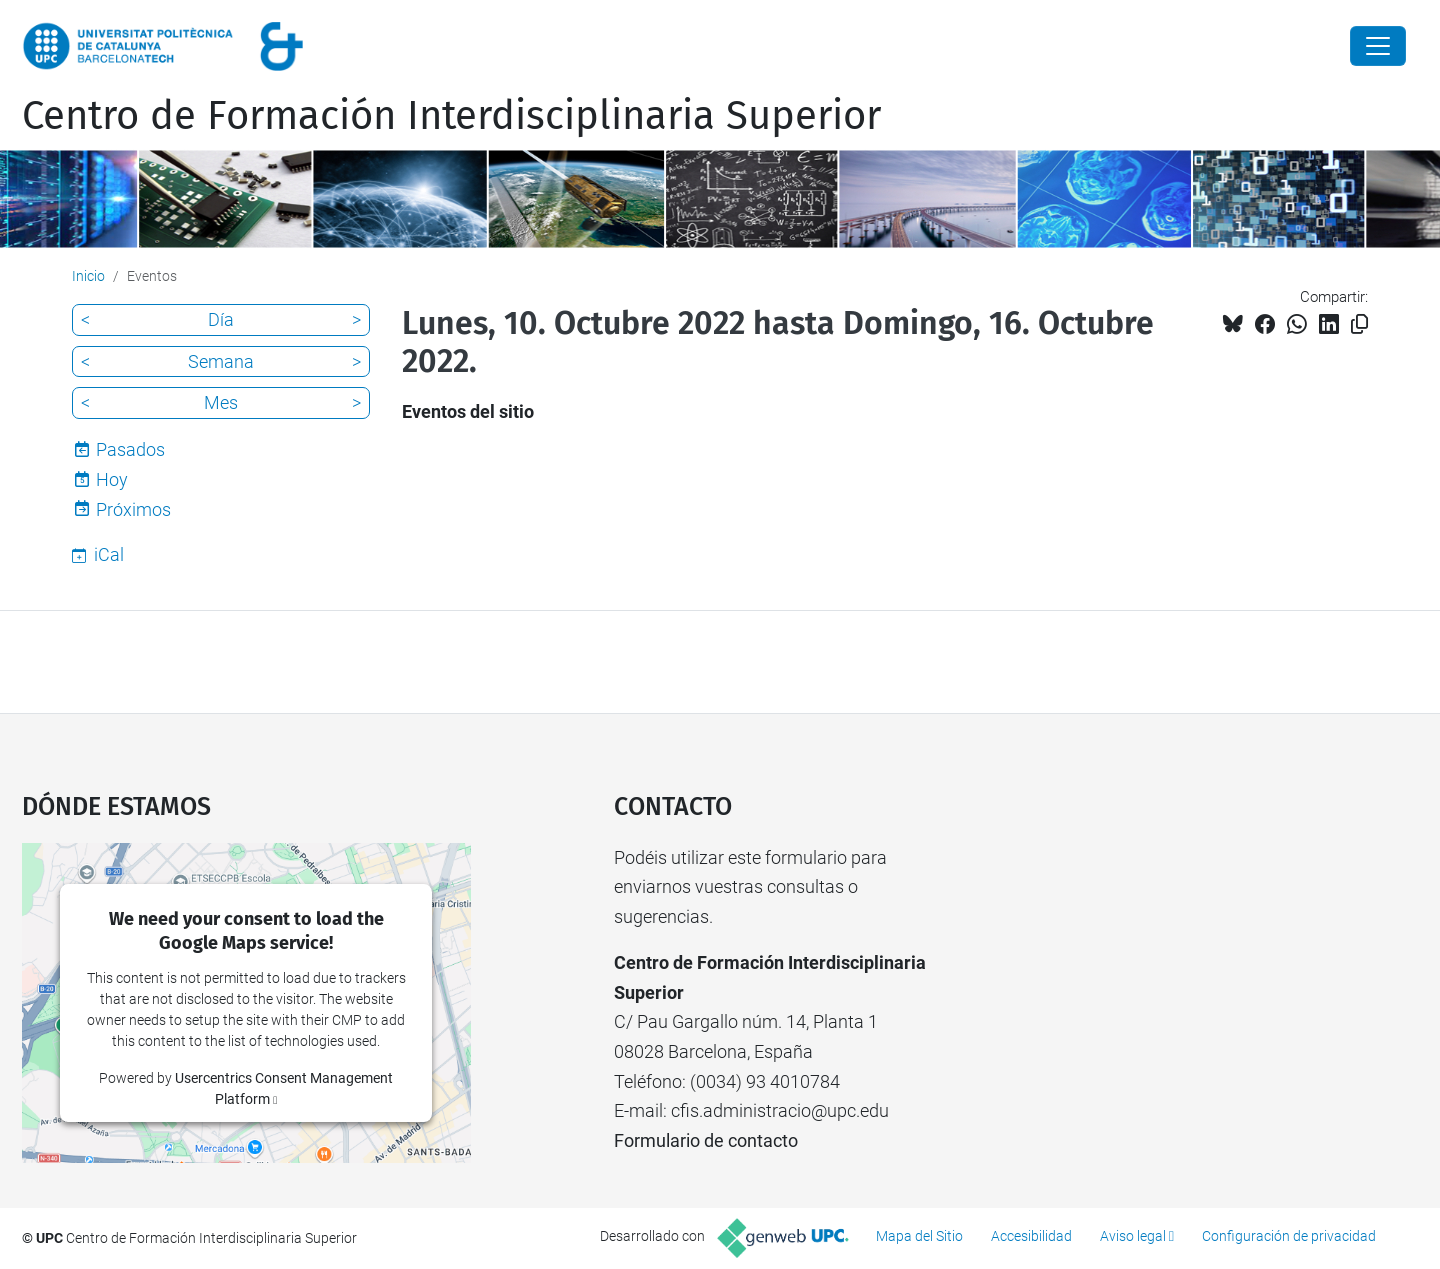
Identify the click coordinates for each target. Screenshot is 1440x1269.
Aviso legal (1133, 1236)
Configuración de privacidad (1289, 1236)
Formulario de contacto (706, 1140)
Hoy (112, 479)
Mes (221, 402)
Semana (221, 361)
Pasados (130, 449)
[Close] (1378, 46)
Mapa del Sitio (919, 1236)
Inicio (88, 276)
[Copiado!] (1359, 324)
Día (221, 319)
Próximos (133, 509)
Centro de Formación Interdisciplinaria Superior (451, 116)
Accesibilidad (1031, 1236)
